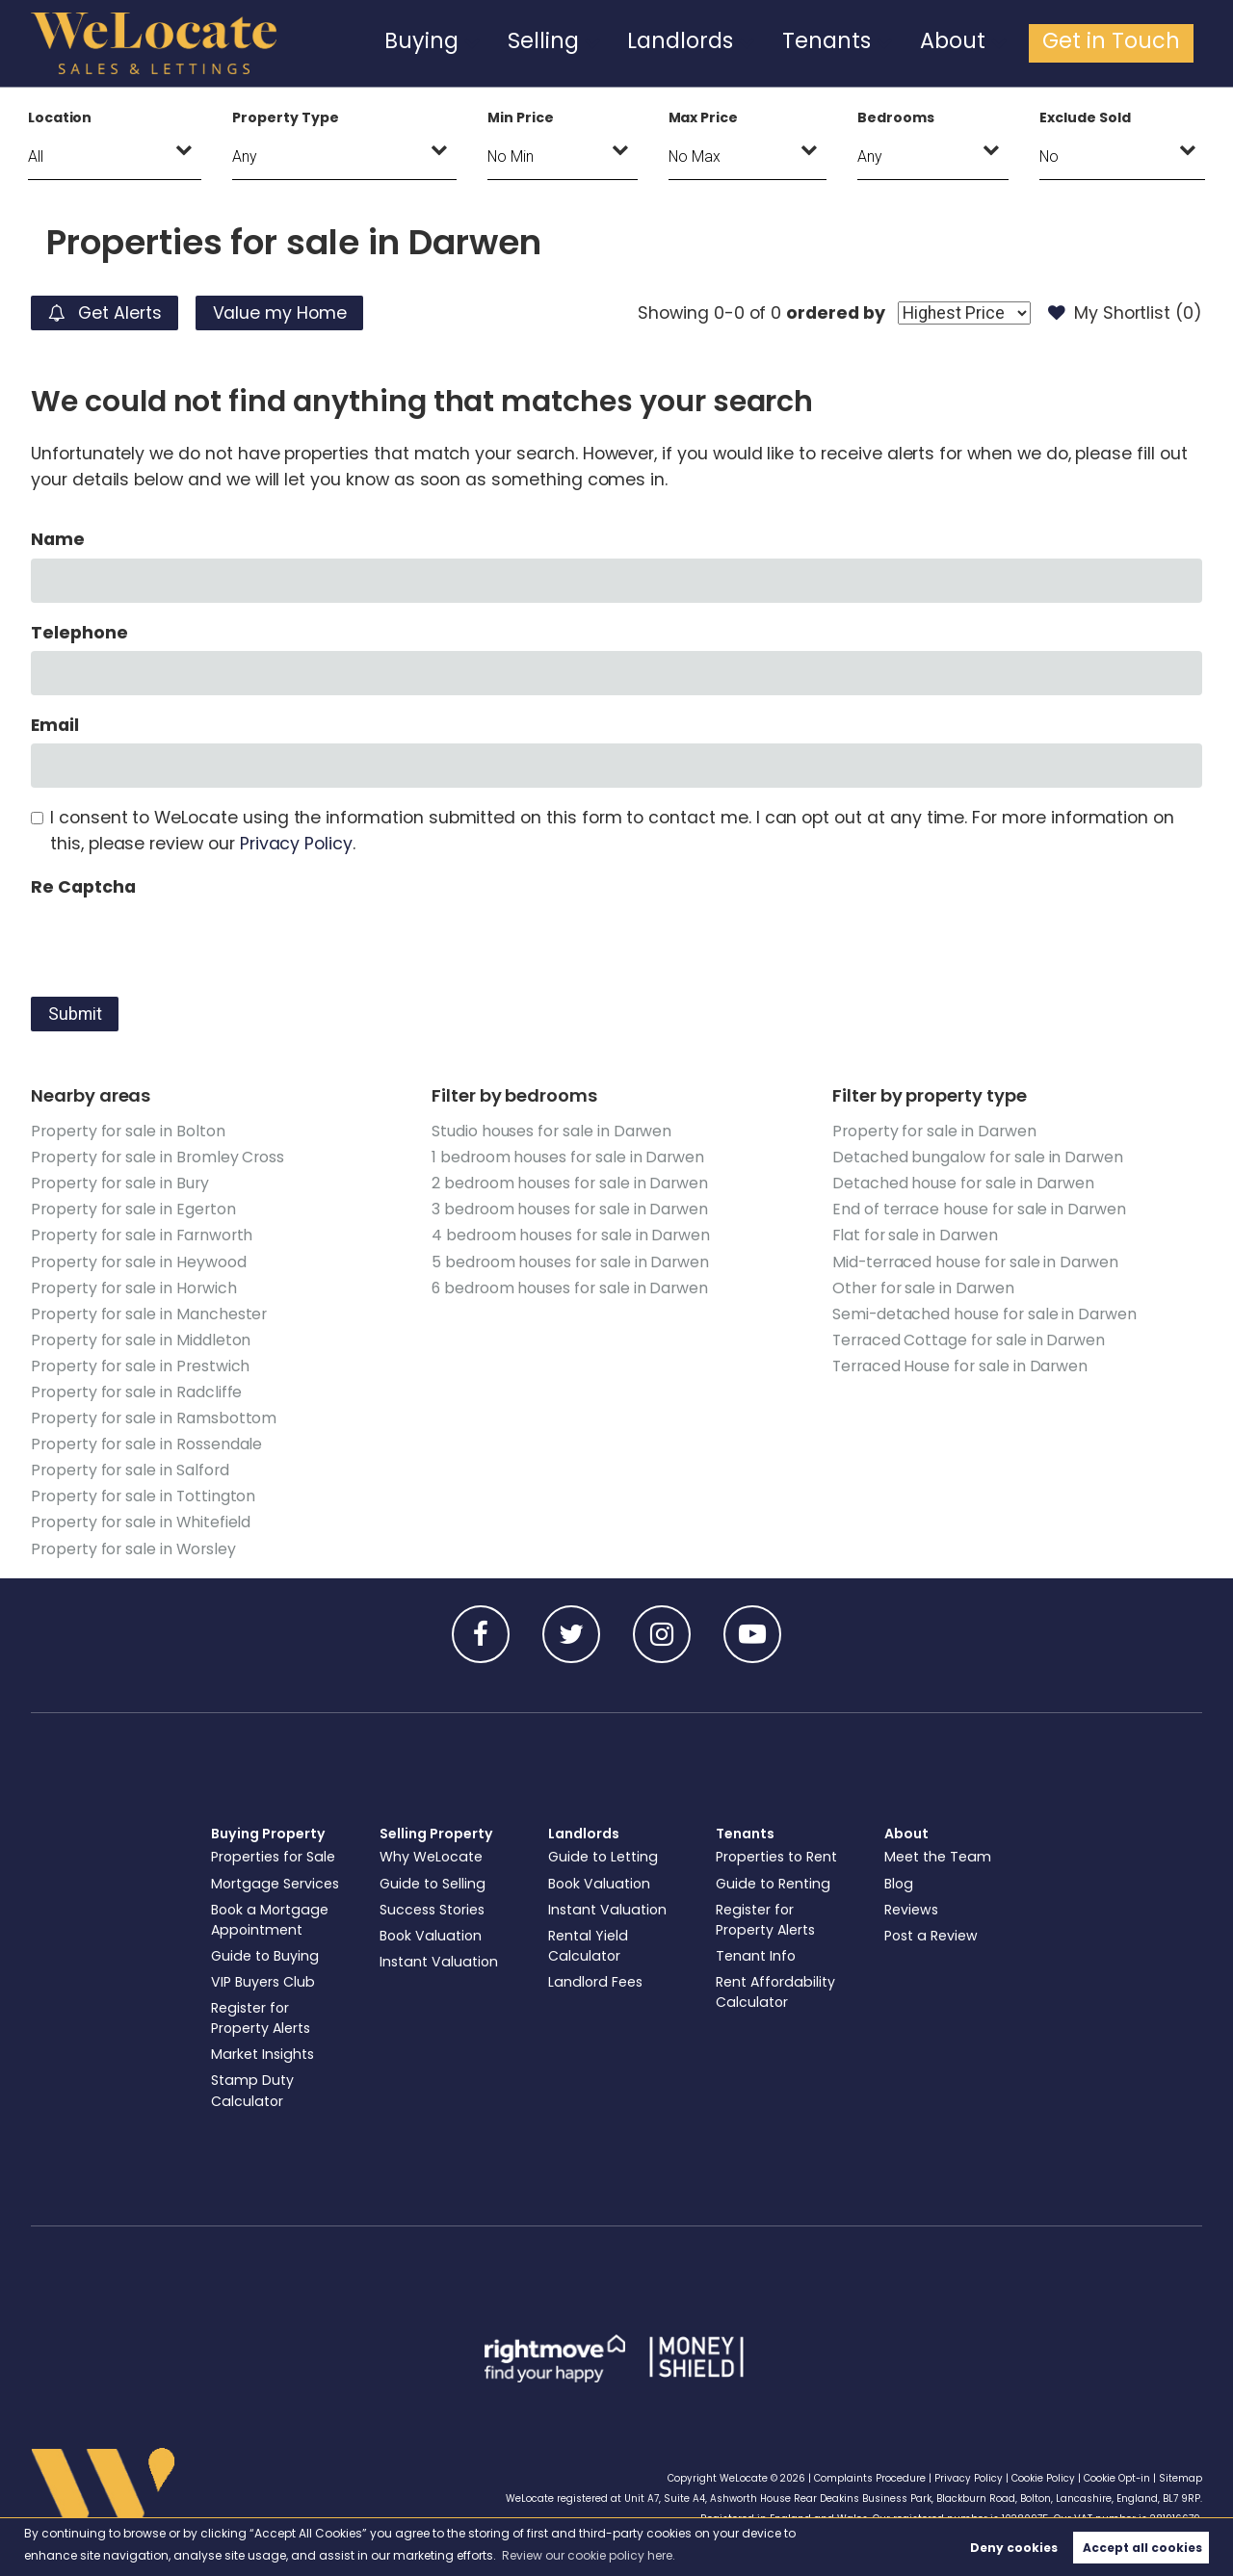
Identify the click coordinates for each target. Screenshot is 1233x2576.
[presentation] (177, 942)
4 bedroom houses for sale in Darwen (571, 1235)
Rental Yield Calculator (588, 1945)
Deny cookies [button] (1014, 2547)
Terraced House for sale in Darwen (960, 1366)
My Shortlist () (1125, 313)
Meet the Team (937, 1856)
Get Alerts (105, 313)
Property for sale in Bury (120, 1183)
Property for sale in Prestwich (140, 1366)
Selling (641, 42)
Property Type (285, 117)
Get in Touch (1126, 42)
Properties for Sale (273, 1856)
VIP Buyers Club (263, 1981)
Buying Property (268, 1833)
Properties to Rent (776, 1856)
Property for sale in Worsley (133, 1549)
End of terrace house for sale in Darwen (979, 1209)
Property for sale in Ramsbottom (153, 1418)
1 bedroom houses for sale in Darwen (568, 1157)
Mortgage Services (275, 1883)
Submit (75, 1014)
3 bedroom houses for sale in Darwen (570, 1209)
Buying (536, 42)
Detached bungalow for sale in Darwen (977, 1157)
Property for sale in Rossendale (146, 1444)
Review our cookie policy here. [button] (588, 2555)
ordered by (835, 313)
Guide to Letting (603, 1856)
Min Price (520, 117)
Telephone (79, 632)
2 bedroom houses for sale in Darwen (570, 1183)
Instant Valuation (439, 1961)
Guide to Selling (432, 1883)
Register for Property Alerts (260, 2018)
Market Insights (262, 2054)
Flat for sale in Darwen (915, 1235)
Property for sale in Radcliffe (136, 1392)
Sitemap (1180, 2478)
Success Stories (432, 1909)
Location (60, 117)
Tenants (882, 42)
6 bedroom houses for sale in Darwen (570, 1288)
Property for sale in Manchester (149, 1314)
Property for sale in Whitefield (140, 1522)
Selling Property (436, 1833)
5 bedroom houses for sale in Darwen (570, 1262)
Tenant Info (756, 1955)
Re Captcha (83, 886)
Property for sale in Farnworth (141, 1235)
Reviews (911, 1909)
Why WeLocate (431, 1856)
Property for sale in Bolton (128, 1131)
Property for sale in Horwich (134, 1288)
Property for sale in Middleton (140, 1340)
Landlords (758, 42)
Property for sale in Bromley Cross (157, 1157)
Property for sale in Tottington (143, 1496)
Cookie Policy (1043, 2478)
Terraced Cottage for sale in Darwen (968, 1340)
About (991, 42)
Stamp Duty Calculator (252, 2090)
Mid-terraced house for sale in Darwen (975, 1262)
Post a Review (931, 1935)
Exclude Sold (1084, 117)
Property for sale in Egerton (133, 1209)
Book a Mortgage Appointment (269, 1919)
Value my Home (280, 313)
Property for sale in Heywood (139, 1262)
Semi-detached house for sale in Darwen (984, 1314)
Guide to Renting (773, 1883)
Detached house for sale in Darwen (963, 1183)
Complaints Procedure (870, 2478)
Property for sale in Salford (130, 1470)
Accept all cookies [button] (1142, 2547)
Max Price (704, 117)
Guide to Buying (265, 1955)
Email (55, 725)
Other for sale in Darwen (923, 1288)
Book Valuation (431, 1935)
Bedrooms (895, 117)
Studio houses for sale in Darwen (551, 1131)
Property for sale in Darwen (934, 1131)
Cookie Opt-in (1117, 2478)
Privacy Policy (296, 843)
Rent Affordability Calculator (775, 1992)
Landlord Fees (595, 1981)
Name (58, 539)
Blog (898, 1883)
